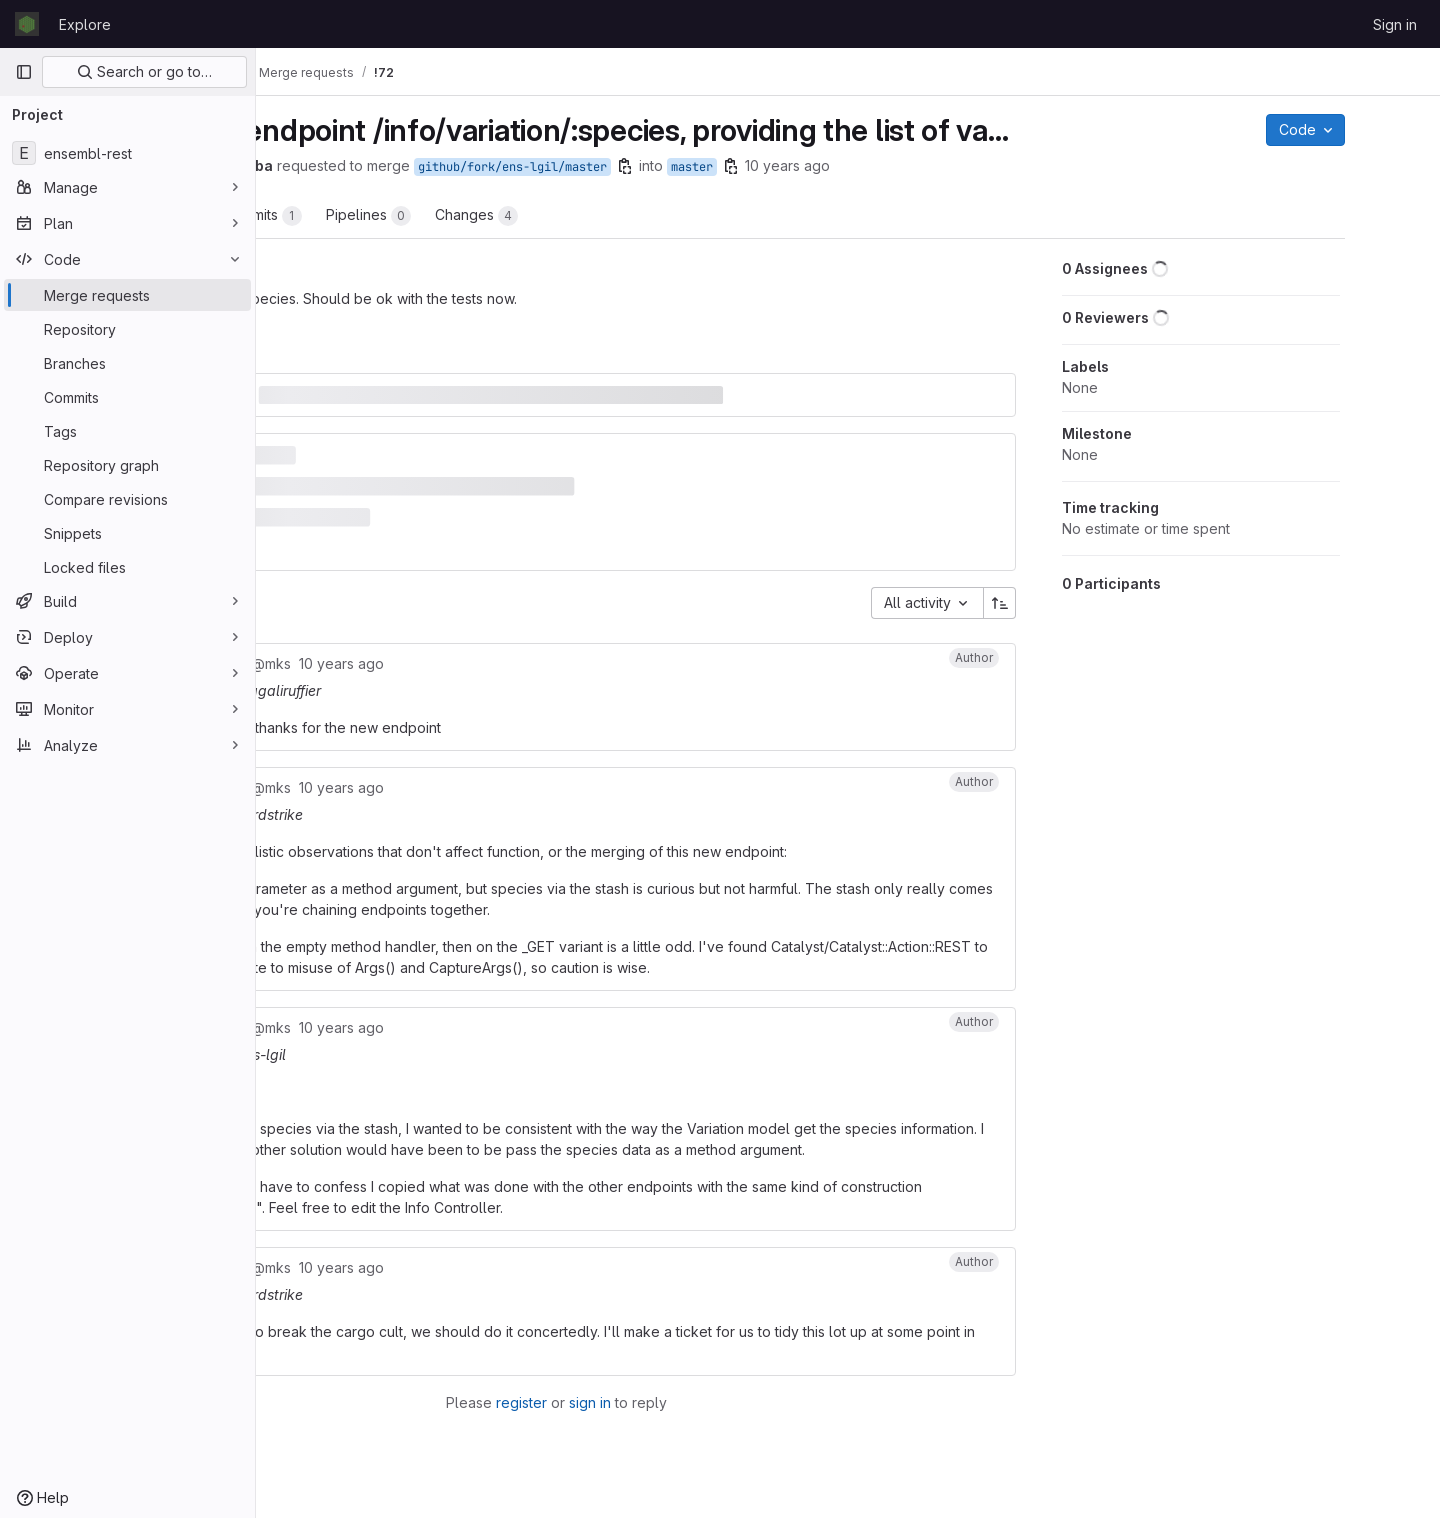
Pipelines (551, 216)
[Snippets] (127, 533)
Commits (445, 216)
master (875, 167)
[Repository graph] (127, 465)
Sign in (1395, 24)
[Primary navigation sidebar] (24, 72)
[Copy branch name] (808, 166)
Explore (85, 24)
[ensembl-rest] (127, 153)
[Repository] (127, 329)
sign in (719, 1407)
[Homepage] (27, 24)
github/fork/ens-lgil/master (695, 167)
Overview (337, 216)
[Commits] (127, 397)
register (650, 1407)
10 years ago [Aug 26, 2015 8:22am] (970, 165)
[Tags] (127, 431)
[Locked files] (127, 567)
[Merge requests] (127, 295)
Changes (659, 216)
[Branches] (127, 363)
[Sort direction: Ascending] (1075, 587)
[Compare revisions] (127, 499)
